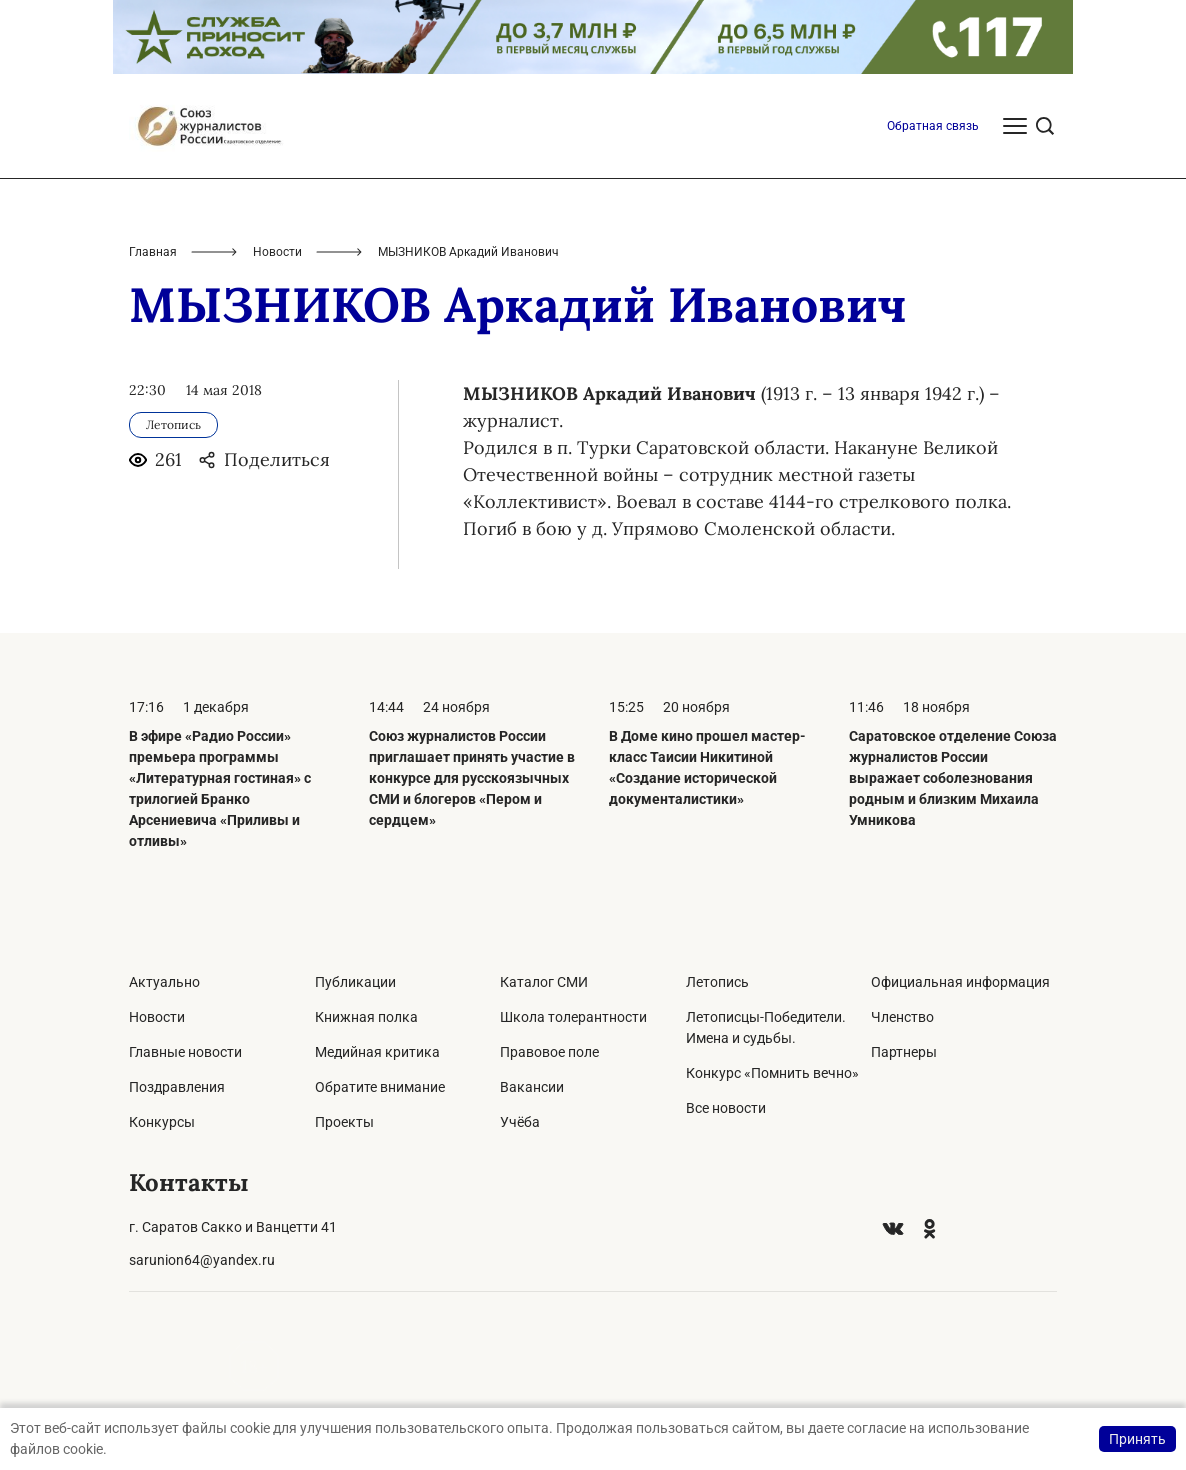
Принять (1137, 1439)
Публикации (355, 982)
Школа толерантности (573, 1017)
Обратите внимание (380, 1087)
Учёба (520, 1122)
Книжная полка (366, 1017)
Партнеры (904, 1052)
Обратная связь (933, 126)
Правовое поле (549, 1052)
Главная (153, 252)
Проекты (344, 1122)
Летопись (717, 982)
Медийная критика (377, 1052)
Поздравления (177, 1087)
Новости (277, 252)
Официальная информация (960, 982)
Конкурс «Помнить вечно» (772, 1073)
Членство (902, 1017)
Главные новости (185, 1052)
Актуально (164, 982)
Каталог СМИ (544, 982)
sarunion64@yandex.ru (202, 1260)
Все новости (726, 1108)
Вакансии (532, 1087)
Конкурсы (162, 1122)
